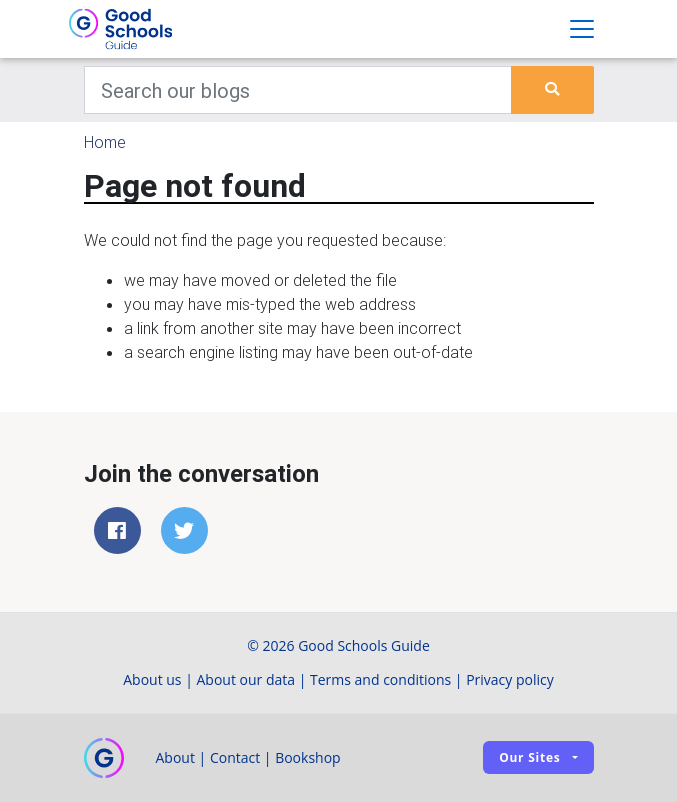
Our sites (529, 757)
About (175, 757)
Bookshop (308, 757)
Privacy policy (510, 679)
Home (105, 142)
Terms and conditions (380, 679)
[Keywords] (298, 90)
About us (152, 679)
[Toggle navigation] (582, 29)
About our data (246, 679)
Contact (235, 757)
